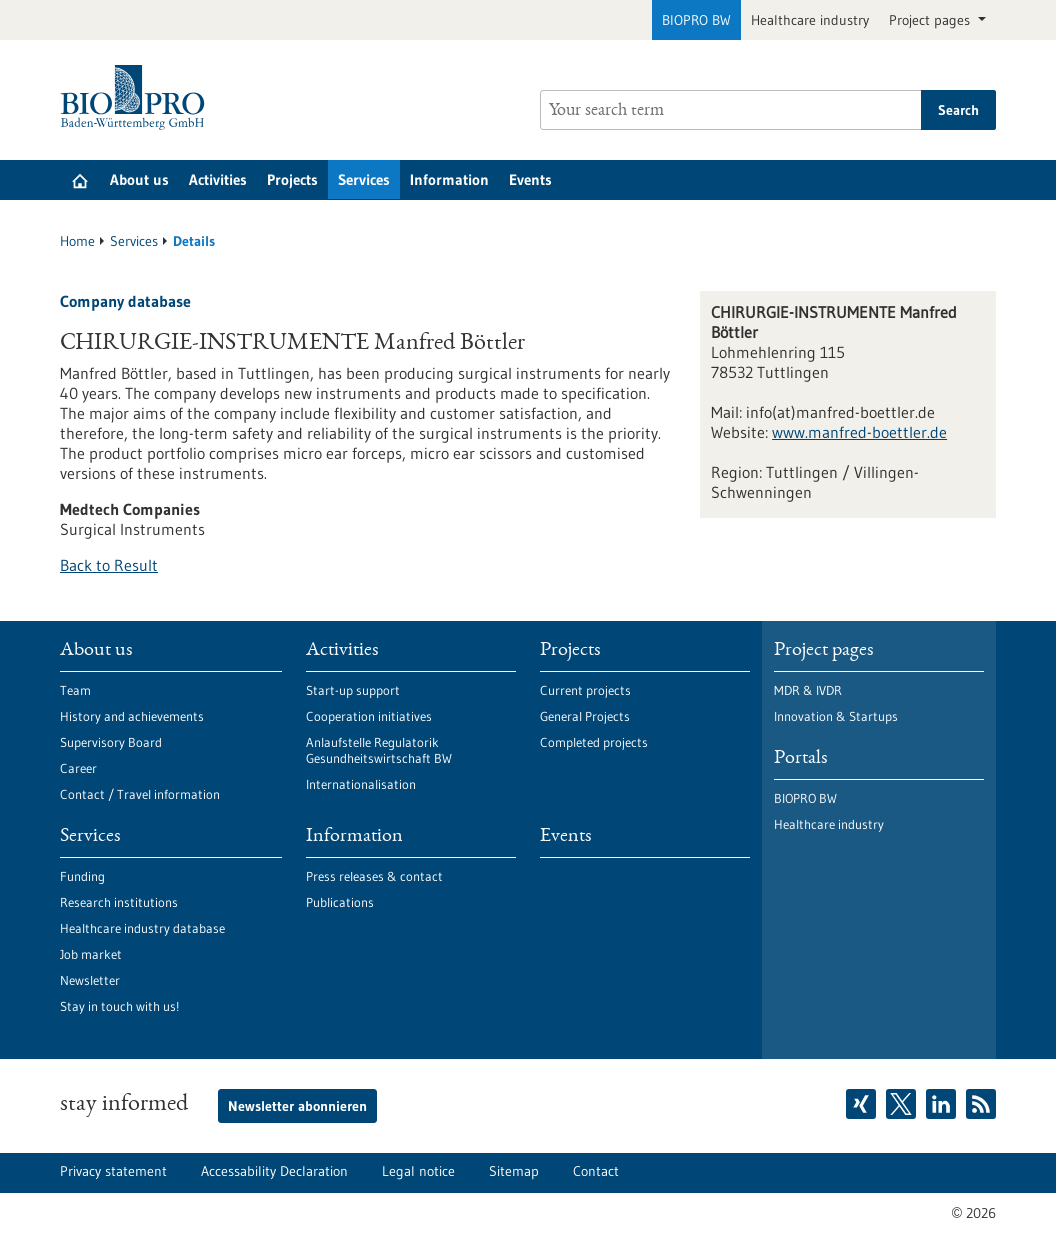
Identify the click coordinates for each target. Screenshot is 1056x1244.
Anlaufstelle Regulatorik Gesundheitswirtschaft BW (379, 750)
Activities (218, 179)
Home (77, 241)
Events (530, 179)
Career (78, 768)
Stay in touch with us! (119, 1006)
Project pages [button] (931, 20)
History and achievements (132, 716)
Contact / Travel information (140, 794)
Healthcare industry (810, 20)
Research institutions (119, 902)
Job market (91, 954)
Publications (340, 902)
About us (139, 179)
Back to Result (109, 565)
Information (449, 179)
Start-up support (353, 690)
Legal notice (418, 1171)
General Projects (585, 716)
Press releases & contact (374, 876)
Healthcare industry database (142, 928)
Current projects (585, 690)
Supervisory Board (111, 742)
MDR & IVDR (808, 690)
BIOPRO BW (696, 20)
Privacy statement (113, 1171)
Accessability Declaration (274, 1171)
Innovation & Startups (836, 716)
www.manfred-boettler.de (859, 432)
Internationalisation (361, 784)
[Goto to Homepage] (137, 97)
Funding (82, 876)
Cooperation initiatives (369, 716)
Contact (596, 1171)
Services (364, 179)
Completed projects (594, 742)
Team (75, 690)
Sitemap (514, 1171)
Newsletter (90, 980)
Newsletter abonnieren (297, 1106)
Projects (292, 179)
